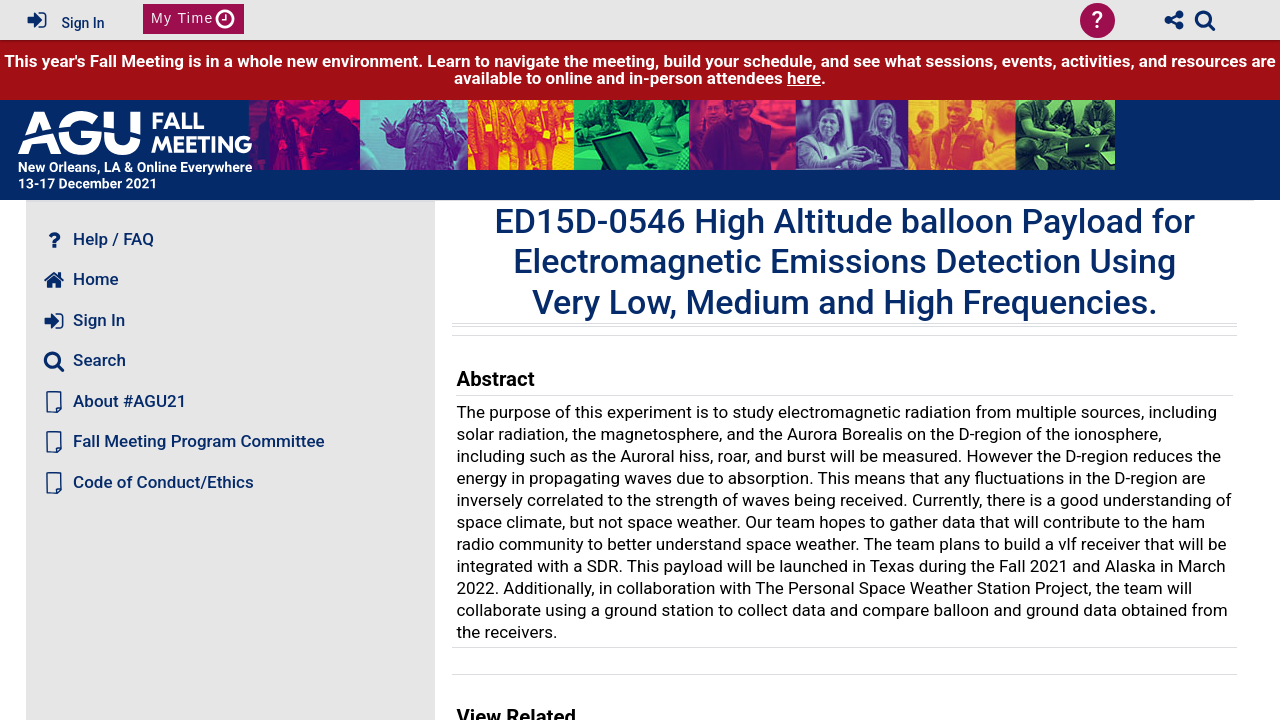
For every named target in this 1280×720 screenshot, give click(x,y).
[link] (1205, 20)
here (804, 78)
